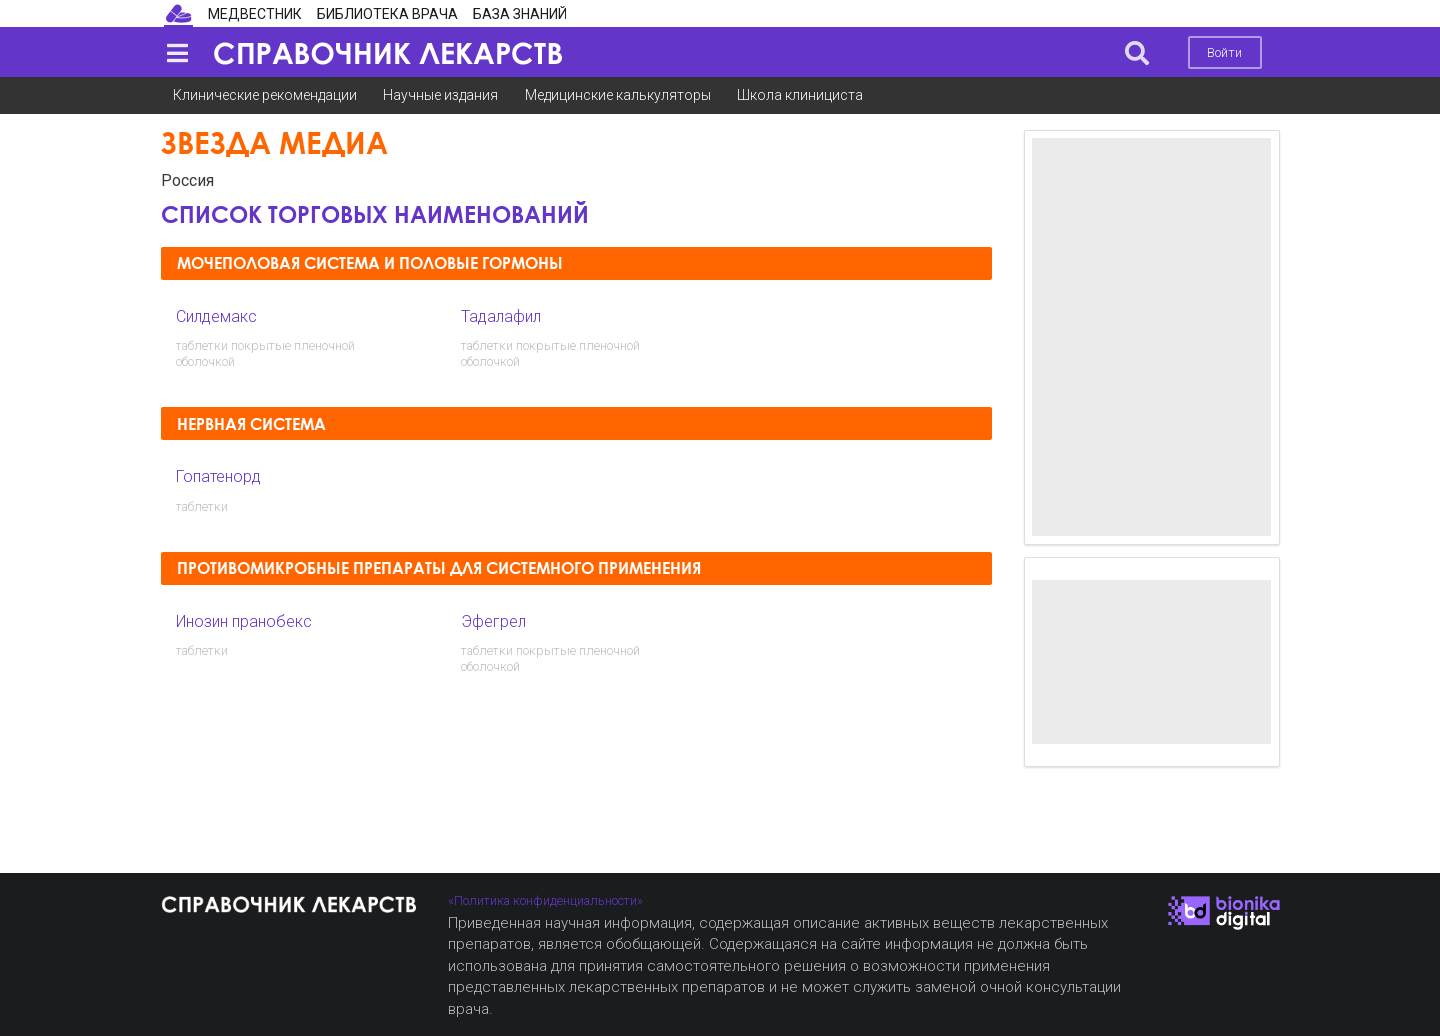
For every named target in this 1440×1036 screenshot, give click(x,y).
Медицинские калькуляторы (618, 95)
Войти (1224, 52)
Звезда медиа (274, 142)
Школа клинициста (800, 95)
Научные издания (440, 95)
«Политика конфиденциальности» (545, 900)
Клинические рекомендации (265, 95)
